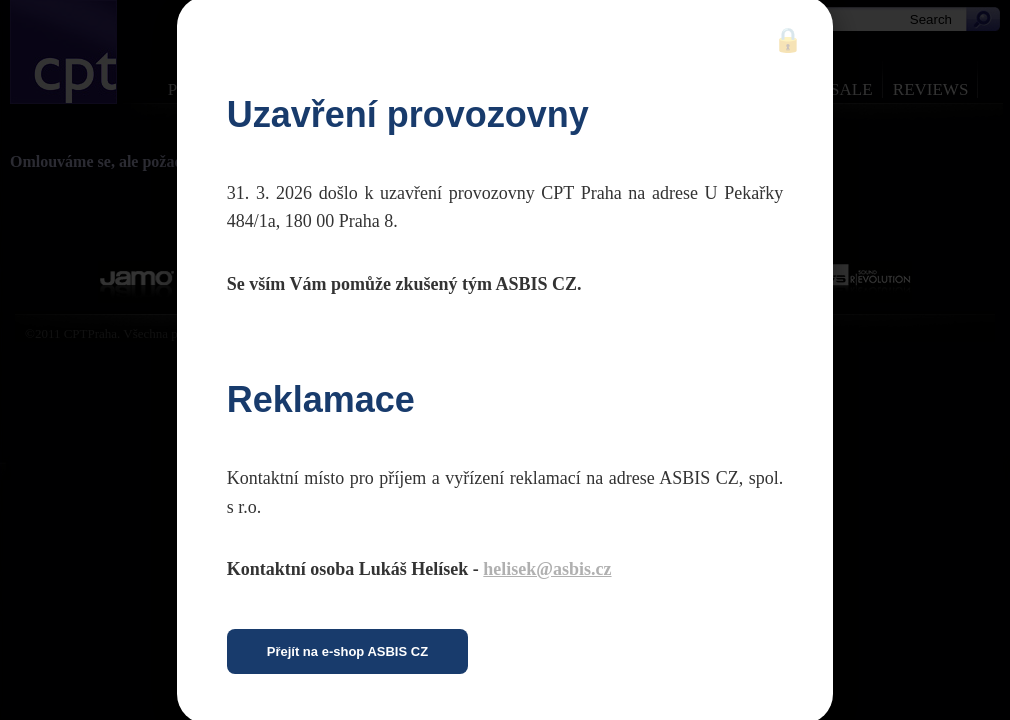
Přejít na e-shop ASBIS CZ (347, 651)
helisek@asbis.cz (547, 569)
